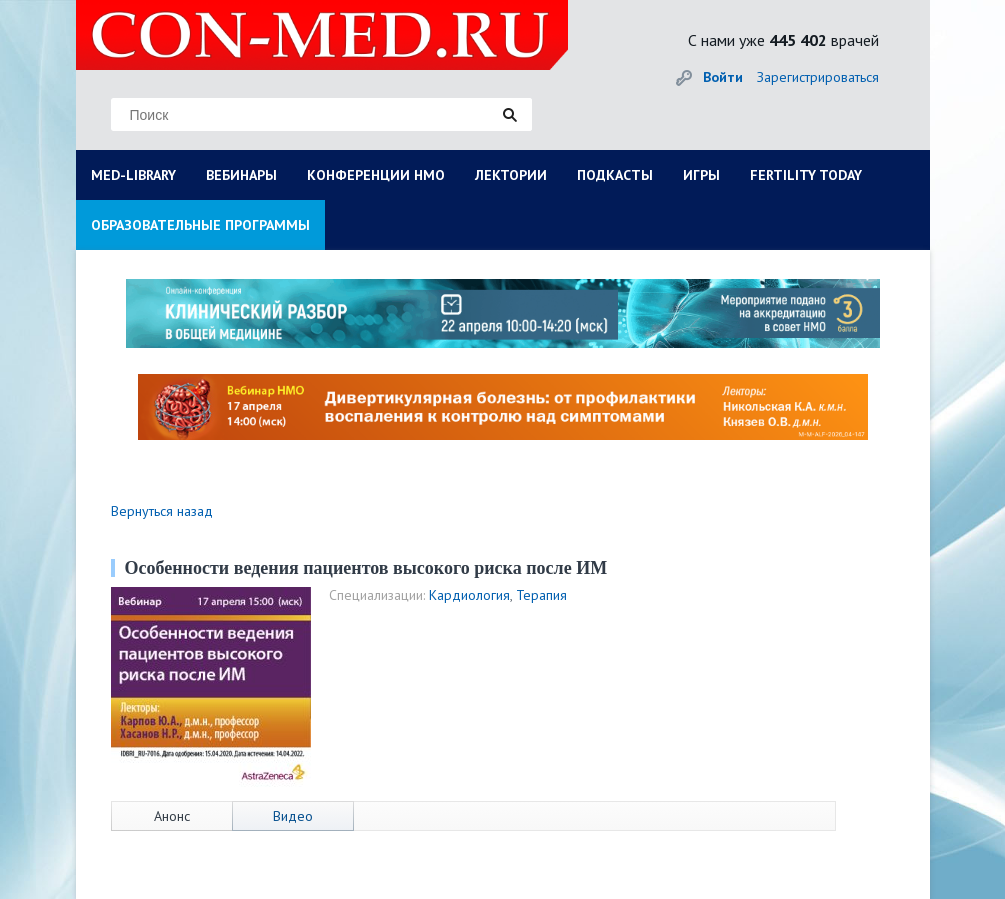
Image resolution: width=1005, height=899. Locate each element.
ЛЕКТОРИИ (511, 175)
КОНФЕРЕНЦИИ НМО (376, 175)
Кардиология (469, 595)
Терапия (541, 595)
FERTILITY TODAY (806, 175)
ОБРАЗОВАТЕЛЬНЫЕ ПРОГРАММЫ (200, 225)
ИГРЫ (701, 175)
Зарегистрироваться (818, 77)
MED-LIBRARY (133, 175)
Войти (723, 77)
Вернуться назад (162, 511)
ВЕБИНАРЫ (241, 175)
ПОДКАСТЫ (615, 175)
